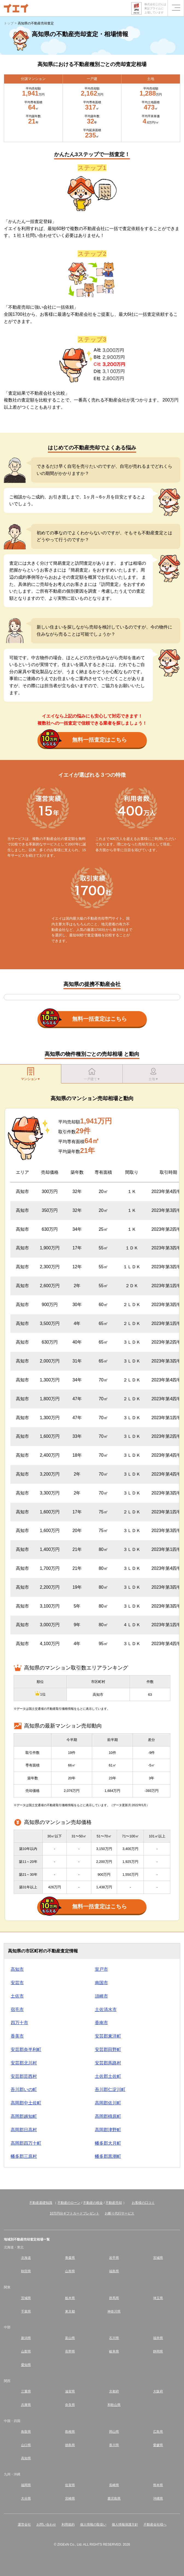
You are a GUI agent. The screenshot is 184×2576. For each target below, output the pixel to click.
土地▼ (153, 1074)
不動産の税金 (93, 2203)
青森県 (70, 2258)
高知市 (17, 1969)
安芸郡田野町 (108, 2049)
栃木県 (70, 2298)
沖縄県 (158, 2498)
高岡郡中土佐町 (26, 2103)
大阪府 (158, 2391)
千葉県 (26, 2311)
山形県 (70, 2271)
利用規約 (68, 2524)
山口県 (26, 2445)
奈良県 (70, 2405)
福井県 (158, 2338)
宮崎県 (70, 2498)
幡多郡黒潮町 (108, 2156)
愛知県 (26, 2365)
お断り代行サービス (119, 2213)
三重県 (26, 2391)
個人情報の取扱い (93, 2524)
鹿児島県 (114, 2498)
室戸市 (101, 1969)
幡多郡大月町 (108, 2143)
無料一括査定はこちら (83, 740)
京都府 (114, 2391)
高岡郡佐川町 (108, 2103)
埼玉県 (158, 2298)
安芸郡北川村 (24, 2063)
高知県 (26, 2458)
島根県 (70, 2432)
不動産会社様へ (155, 2524)
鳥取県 (26, 2432)
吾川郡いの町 (24, 2089)
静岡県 (158, 2351)
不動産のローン (68, 2203)
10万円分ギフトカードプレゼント (74, 2213)
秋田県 (26, 2271)
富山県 (70, 2338)
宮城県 (158, 2258)
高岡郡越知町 (24, 2116)
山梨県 (26, 2351)
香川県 (114, 2445)
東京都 (70, 2311)
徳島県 (70, 2445)
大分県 (26, 2498)
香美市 (17, 2036)
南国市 (101, 1982)
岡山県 (114, 2432)
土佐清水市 (106, 2009)
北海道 (26, 2258)
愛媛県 (158, 2445)
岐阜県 (114, 2351)
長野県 (70, 2351)
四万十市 (19, 2022)
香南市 (101, 2022)
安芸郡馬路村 (108, 2063)
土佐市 (17, 1996)
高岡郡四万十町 (26, 2143)
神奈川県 (114, 2311)
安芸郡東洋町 (108, 2036)
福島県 (114, 2271)
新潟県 (26, 2338)
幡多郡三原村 (24, 2156)
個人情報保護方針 (125, 2524)
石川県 (114, 2338)
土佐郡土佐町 (108, 2076)
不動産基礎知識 (40, 2203)
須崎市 (101, 1996)
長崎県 (114, 2485)
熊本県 (158, 2485)
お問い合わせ (46, 2524)
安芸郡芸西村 (24, 2076)
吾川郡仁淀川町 (110, 2089)
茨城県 (26, 2298)
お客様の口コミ (143, 2203)
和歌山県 (114, 2405)
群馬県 (114, 2298)
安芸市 (17, 1982)
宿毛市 (17, 2009)
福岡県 (26, 2485)
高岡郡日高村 (24, 2129)
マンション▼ (30, 1074)
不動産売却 (114, 2203)
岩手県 (114, 2258)
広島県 (158, 2432)
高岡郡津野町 (108, 2129)
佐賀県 (70, 2485)
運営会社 (24, 2524)
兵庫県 (26, 2405)
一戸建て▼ (92, 1074)
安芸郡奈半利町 (26, 2049)
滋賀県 (70, 2391)
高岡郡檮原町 (108, 2116)
